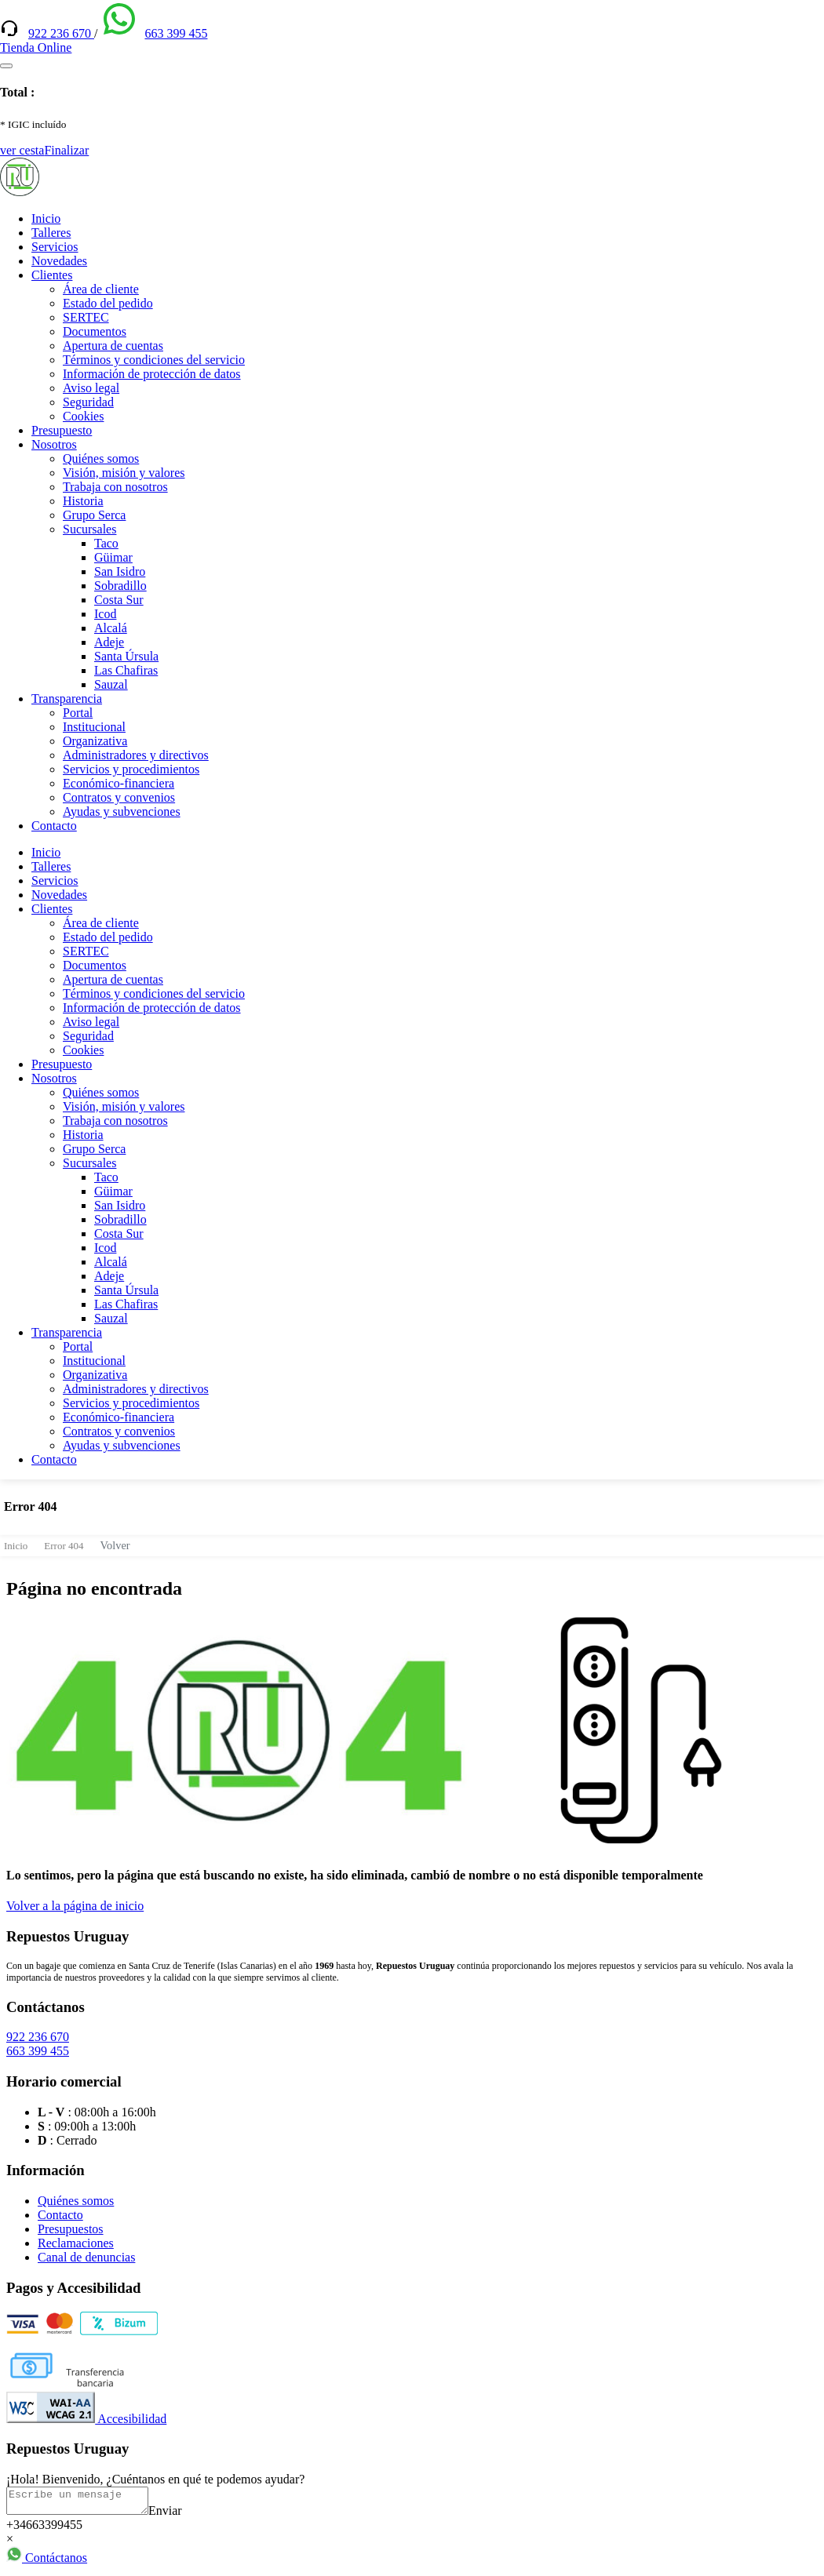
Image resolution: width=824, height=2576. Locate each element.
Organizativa (95, 741)
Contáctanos (46, 2562)
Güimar (113, 557)
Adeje (109, 642)
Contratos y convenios (119, 797)
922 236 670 (61, 33)
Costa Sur (119, 599)
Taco (106, 543)
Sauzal (111, 684)
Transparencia (66, 698)
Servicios (54, 246)
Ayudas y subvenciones (121, 811)
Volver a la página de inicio (75, 1905)
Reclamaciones (76, 2243)
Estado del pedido (108, 303)
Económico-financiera (118, 783)
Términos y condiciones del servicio (154, 359)
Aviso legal (91, 388)
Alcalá (110, 628)
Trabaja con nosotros (115, 486)
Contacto (54, 825)
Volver (115, 1545)
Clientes (51, 275)
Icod (105, 613)
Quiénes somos (101, 458)
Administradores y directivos (136, 755)
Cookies (83, 416)
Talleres (51, 232)
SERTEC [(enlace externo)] (86, 317)
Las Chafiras (126, 670)
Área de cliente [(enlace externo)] (101, 289)
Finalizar (66, 150)
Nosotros (54, 444)
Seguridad (88, 402)
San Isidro (119, 571)
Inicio (45, 218)
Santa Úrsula (126, 656)
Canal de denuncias (86, 2257)
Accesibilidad (86, 2418)
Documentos (94, 331)
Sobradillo (120, 585)
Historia (83, 501)
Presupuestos (71, 2229)
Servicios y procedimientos (131, 769)
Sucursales (89, 529)
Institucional (94, 726)
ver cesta (22, 150)
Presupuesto (61, 430)
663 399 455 (175, 33)
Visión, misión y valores (123, 472)
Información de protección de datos (152, 373)
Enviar (181, 2515)
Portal (78, 712)
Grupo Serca (94, 515)
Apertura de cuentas (113, 345)
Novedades (59, 260)
